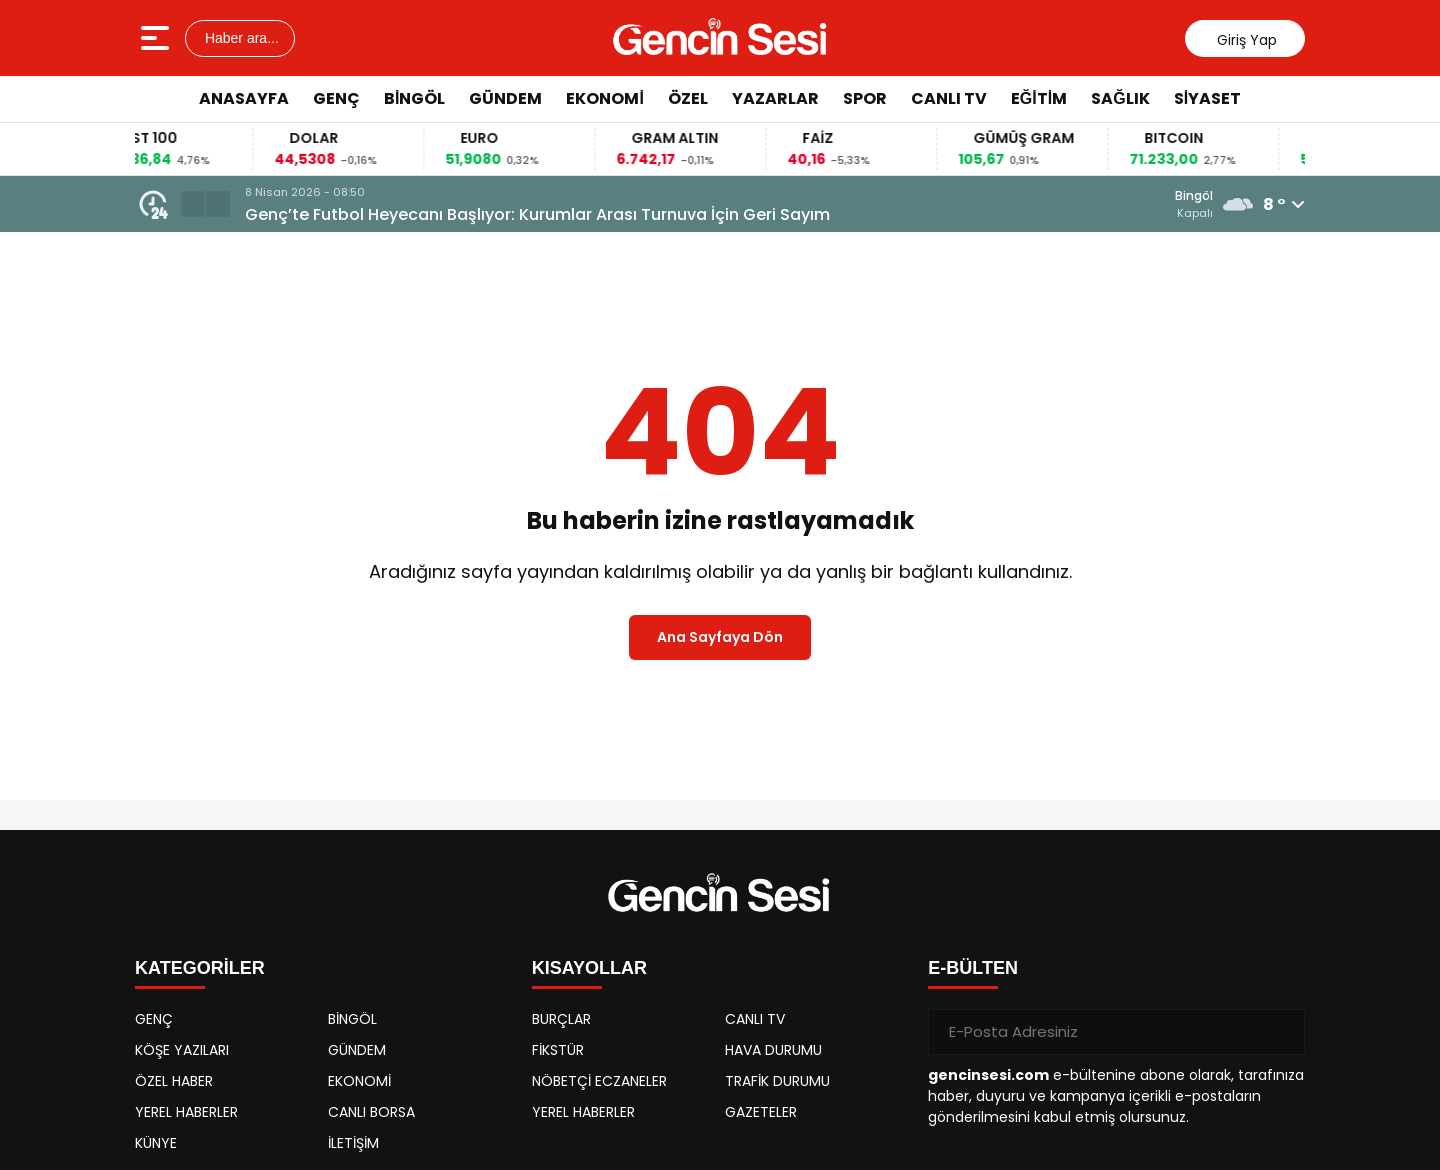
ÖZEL (688, 98)
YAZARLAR (775, 98)
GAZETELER (761, 1112)
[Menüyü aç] (157, 38)
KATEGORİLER (200, 968)
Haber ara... (240, 38)
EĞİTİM (1039, 98)
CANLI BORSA (371, 1112)
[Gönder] (1282, 1032)
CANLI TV (949, 98)
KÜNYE (156, 1143)
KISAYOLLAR (589, 968)
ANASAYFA (244, 98)
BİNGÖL (414, 98)
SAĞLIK (1120, 98)
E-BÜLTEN (973, 968)
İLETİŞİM (353, 1143)
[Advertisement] (1377, 425)
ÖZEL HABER (174, 1081)
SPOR (865, 98)
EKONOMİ (604, 98)
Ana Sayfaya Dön (720, 637)
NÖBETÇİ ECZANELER (599, 1081)
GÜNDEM (505, 98)
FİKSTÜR (558, 1050)
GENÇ (336, 98)
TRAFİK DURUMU (777, 1081)
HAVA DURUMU (773, 1050)
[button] (193, 204)
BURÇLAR (561, 1019)
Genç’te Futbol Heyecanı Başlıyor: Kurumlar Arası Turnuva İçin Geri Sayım (537, 214)
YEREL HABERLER (186, 1112)
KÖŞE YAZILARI (182, 1050)
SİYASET (1207, 98)
